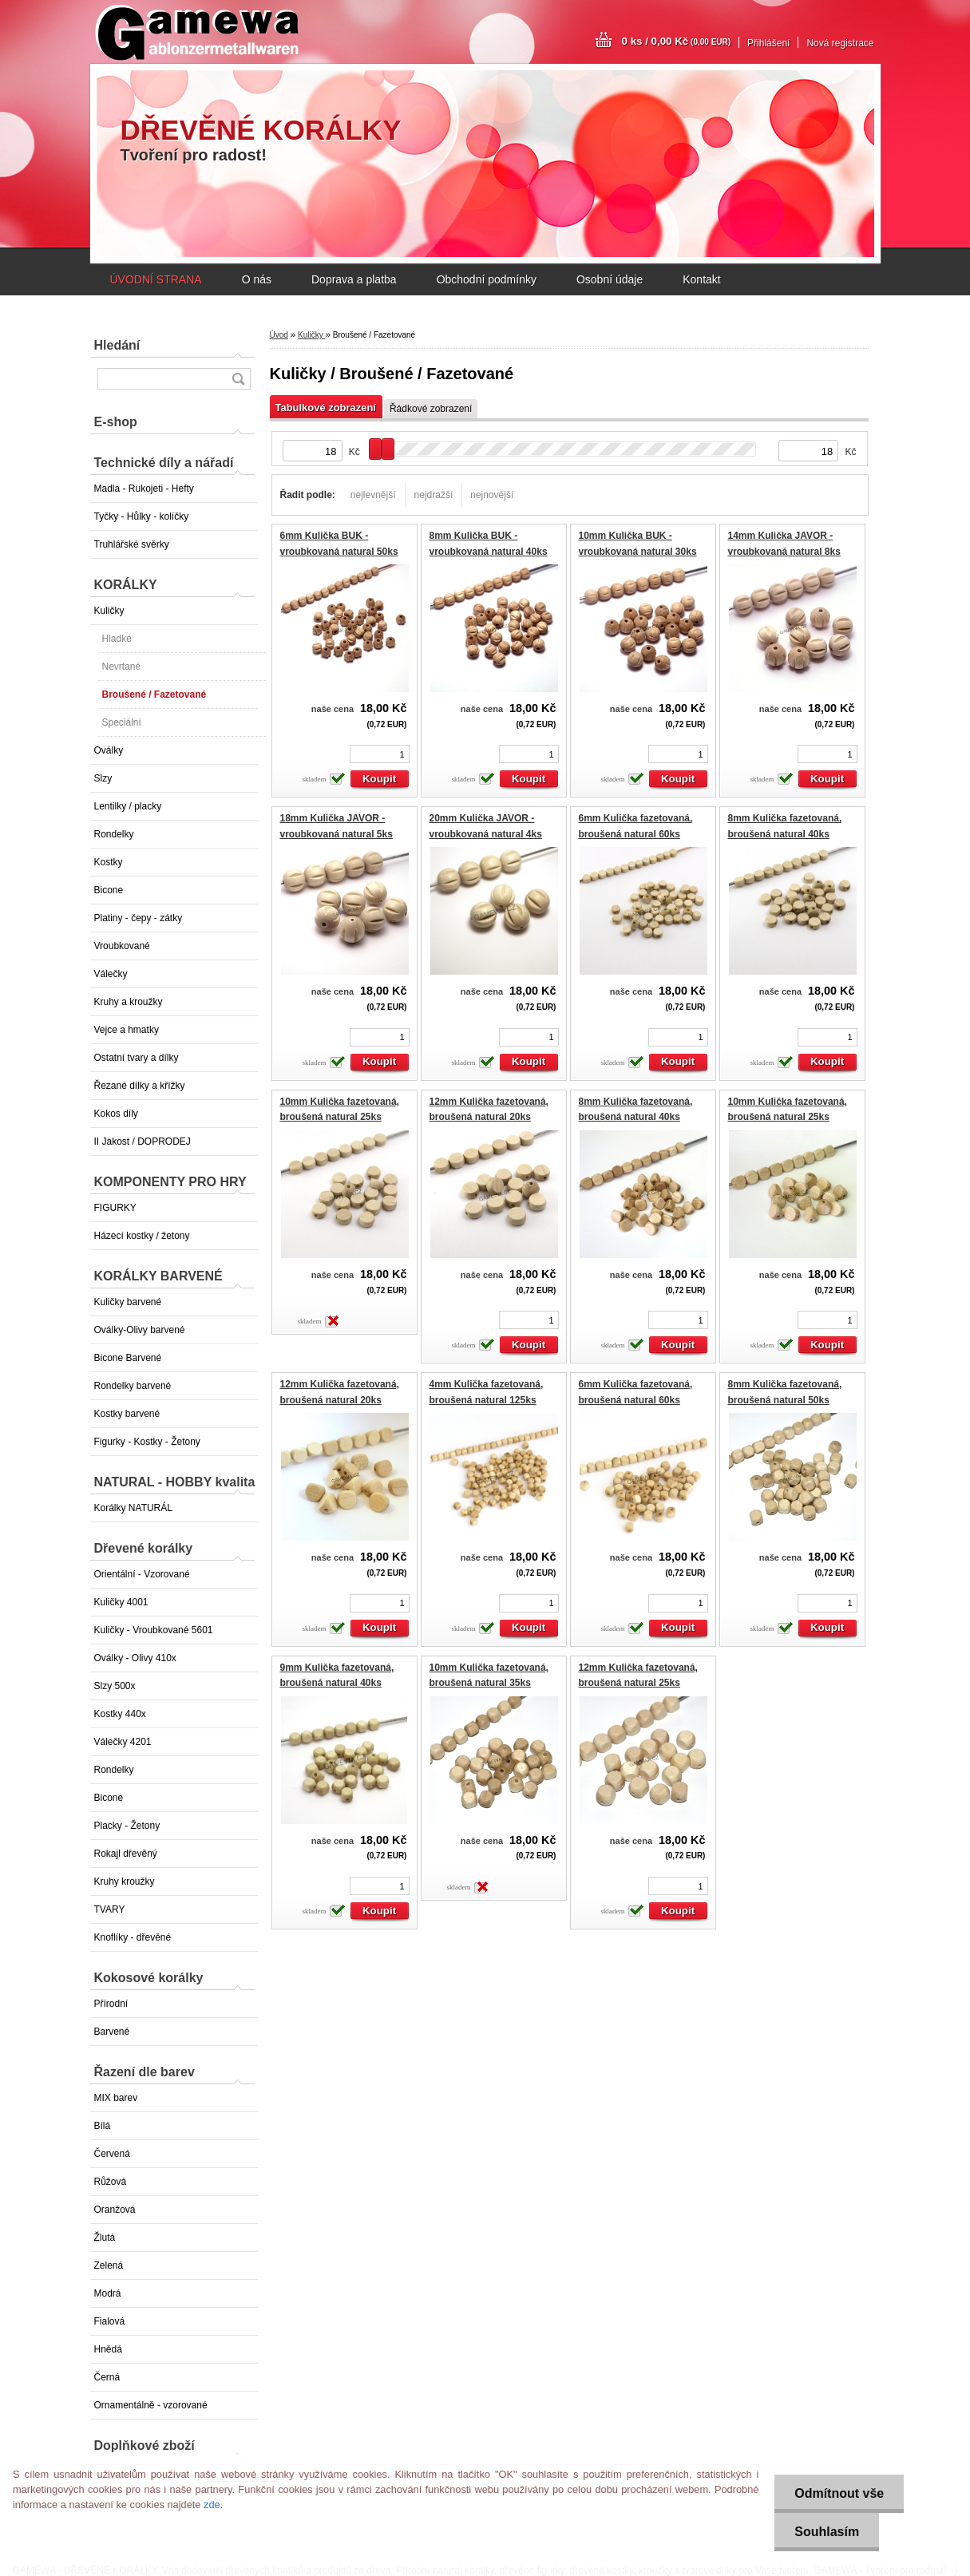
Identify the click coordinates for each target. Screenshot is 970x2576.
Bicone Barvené (128, 1357)
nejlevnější (373, 495)
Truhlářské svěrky (131, 544)
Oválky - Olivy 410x (135, 1658)
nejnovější (491, 495)
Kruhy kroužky (124, 1881)
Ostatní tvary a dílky (136, 1057)
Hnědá (108, 2349)
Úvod (279, 334)
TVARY (109, 1909)
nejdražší (433, 495)
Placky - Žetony (127, 1825)
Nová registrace (839, 43)
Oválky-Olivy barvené (139, 1329)
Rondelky (114, 834)
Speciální (121, 722)
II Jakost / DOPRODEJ (142, 1141)
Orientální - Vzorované (142, 1574)
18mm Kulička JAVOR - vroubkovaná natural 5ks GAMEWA (336, 834)
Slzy (103, 778)
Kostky (108, 862)
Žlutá (105, 2237)
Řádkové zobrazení (431, 408)
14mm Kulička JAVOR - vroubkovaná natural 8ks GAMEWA (784, 551)
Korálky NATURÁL (133, 1508)
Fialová (109, 2321)
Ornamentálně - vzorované (151, 2405)
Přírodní (111, 2003)
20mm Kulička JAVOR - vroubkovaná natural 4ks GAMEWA (486, 834)
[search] (238, 379)
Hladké (117, 638)
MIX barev (116, 2097)
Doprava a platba (354, 279)
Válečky (111, 973)
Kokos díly (116, 1113)
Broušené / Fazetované (154, 694)
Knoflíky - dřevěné (133, 1937)
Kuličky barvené (128, 1302)
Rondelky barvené (133, 1385)
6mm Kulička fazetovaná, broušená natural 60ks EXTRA (636, 834)
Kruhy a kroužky (128, 1001)
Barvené (112, 2031)
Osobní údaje (609, 279)
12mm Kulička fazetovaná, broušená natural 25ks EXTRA (638, 1683)
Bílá (102, 2125)
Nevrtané (121, 666)
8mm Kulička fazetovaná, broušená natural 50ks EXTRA (785, 1400)
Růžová (110, 2181)
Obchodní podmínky (486, 279)
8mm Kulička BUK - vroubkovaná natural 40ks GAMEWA (489, 551)
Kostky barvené (127, 1413)
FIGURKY (115, 1207)
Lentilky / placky (128, 806)
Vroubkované (122, 946)
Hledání (117, 345)
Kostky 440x (120, 1713)
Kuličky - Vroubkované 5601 (153, 1630)
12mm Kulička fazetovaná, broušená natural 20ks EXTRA (489, 1117)
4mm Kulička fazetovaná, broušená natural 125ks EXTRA (487, 1400)
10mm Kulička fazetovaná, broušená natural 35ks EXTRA (489, 1683)
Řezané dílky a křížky (139, 1085)
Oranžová (115, 2209)
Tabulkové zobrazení (325, 408)
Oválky (109, 750)
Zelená (109, 2265)
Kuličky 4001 (121, 1602)
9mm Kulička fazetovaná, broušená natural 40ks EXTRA (337, 1683)
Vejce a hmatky (126, 1029)
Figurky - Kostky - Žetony (147, 1441)
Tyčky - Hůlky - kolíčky (141, 516)
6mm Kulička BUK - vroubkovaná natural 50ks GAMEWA (339, 551)
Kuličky (109, 610)
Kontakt (701, 279)
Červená (112, 2153)
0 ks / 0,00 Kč (676, 41)
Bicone (109, 890)
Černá (107, 2377)
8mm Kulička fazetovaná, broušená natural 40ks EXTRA (785, 834)
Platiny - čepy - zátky (138, 918)
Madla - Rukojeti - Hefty (144, 488)
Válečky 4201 (123, 1741)
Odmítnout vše (839, 2493)
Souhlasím (826, 2531)
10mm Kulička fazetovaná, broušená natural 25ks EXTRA (339, 1117)
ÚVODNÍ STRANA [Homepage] (156, 279)
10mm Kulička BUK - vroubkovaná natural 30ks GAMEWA (638, 551)
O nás (256, 279)
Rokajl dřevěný (125, 1853)
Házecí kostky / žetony (142, 1235)
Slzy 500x (115, 1686)
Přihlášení (768, 43)
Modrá (107, 2293)
